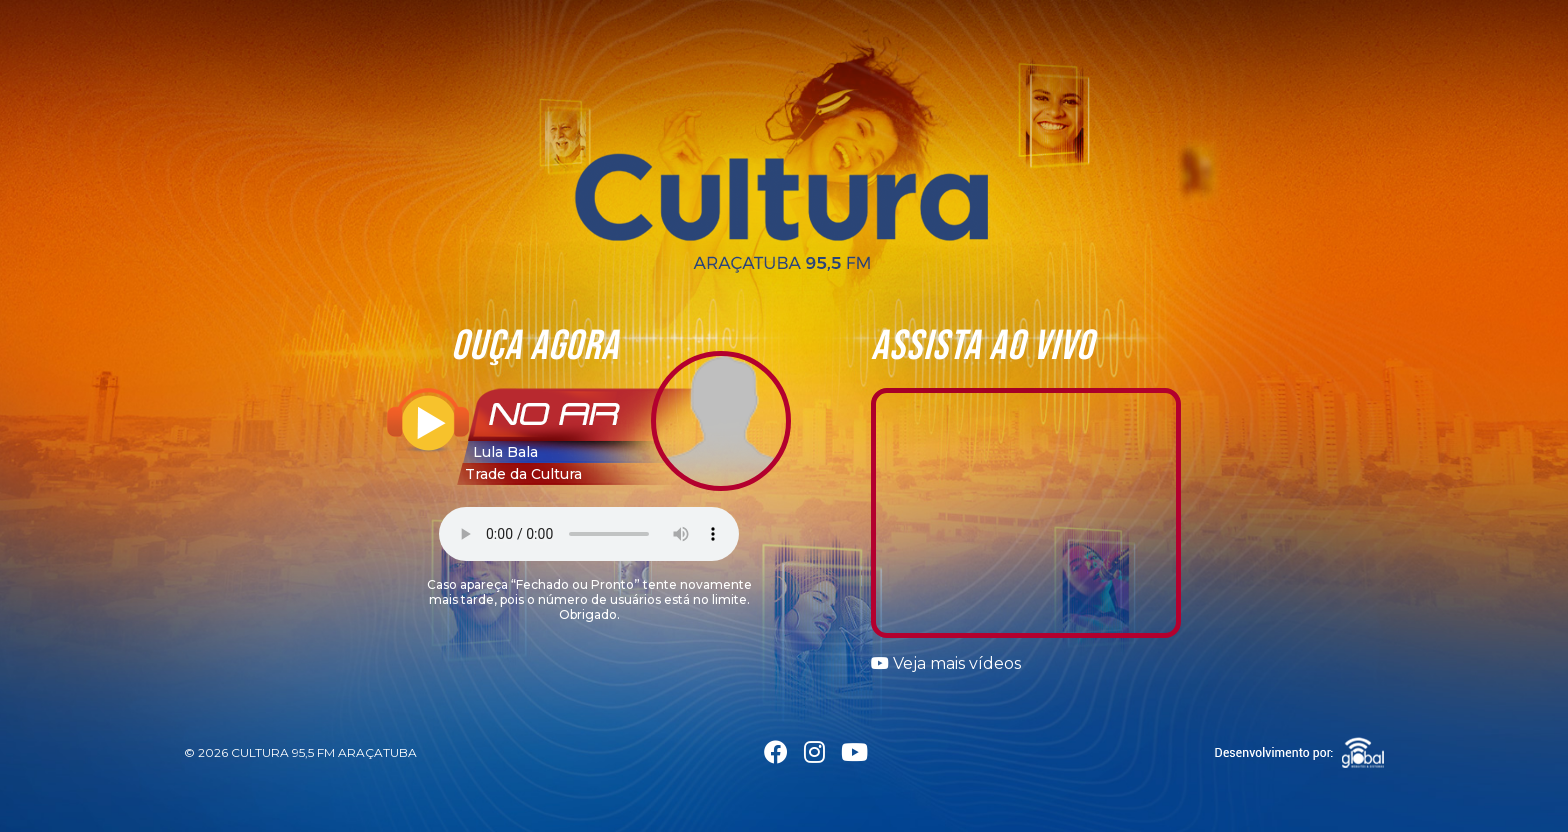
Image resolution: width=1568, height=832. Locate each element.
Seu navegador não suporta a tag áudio (589, 534)
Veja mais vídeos (946, 663)
